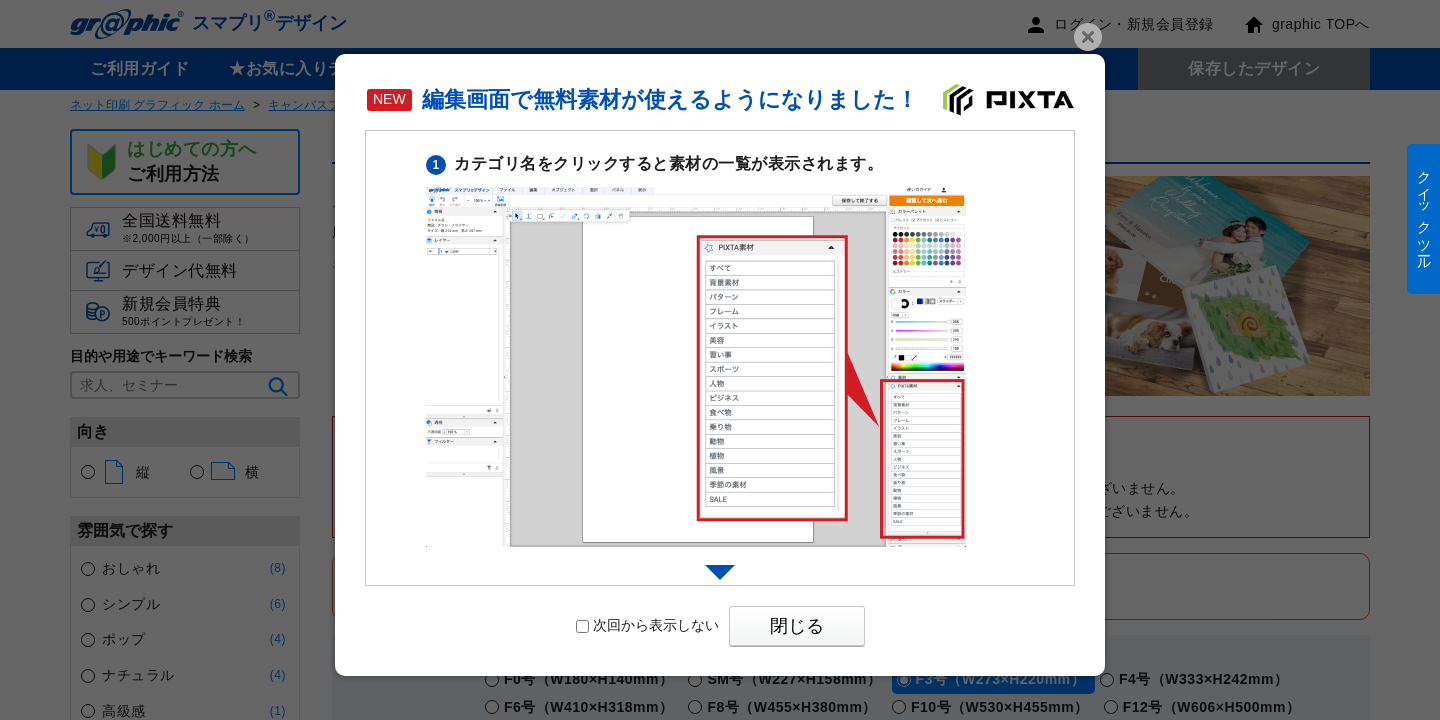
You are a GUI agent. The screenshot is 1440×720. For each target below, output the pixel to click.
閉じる (797, 626)
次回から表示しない (647, 625)
